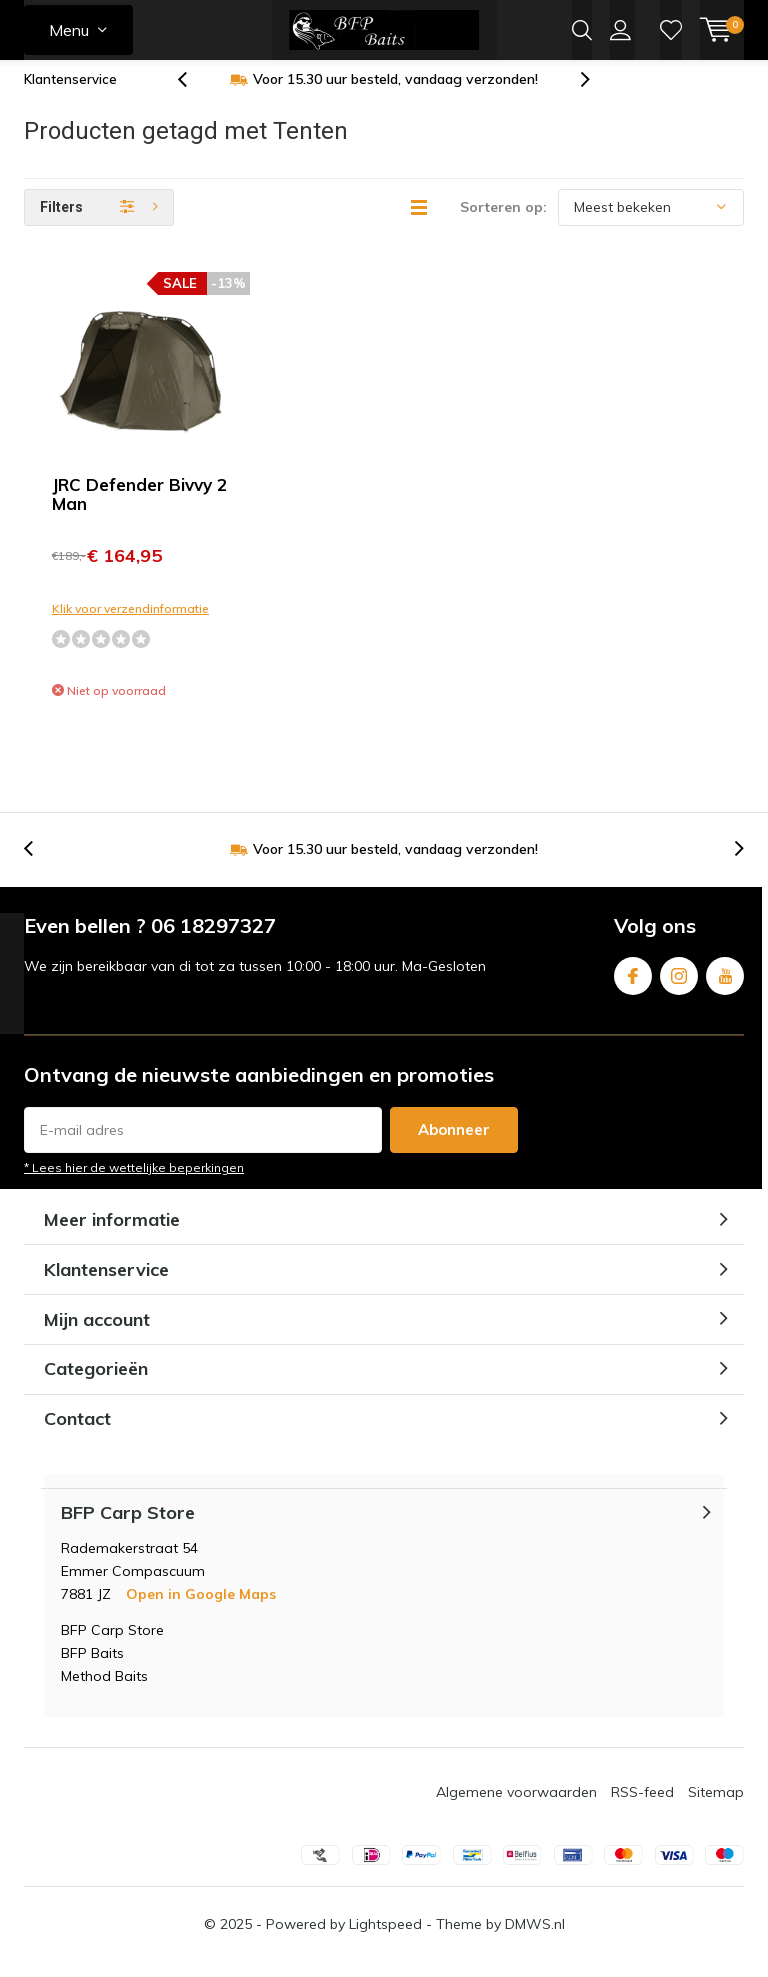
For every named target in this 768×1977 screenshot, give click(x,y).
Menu (69, 30)
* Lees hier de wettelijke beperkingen (134, 1182)
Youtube (725, 986)
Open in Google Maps (201, 1609)
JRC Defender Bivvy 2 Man (139, 509)
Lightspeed (385, 1939)
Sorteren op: (503, 222)
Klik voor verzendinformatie (130, 623)
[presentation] (193, 94)
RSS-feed (642, 1807)
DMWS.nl (535, 1939)
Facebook (633, 986)
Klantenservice (70, 94)
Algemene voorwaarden (516, 1807)
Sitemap (716, 1807)
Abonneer (454, 1144)
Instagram (679, 986)
